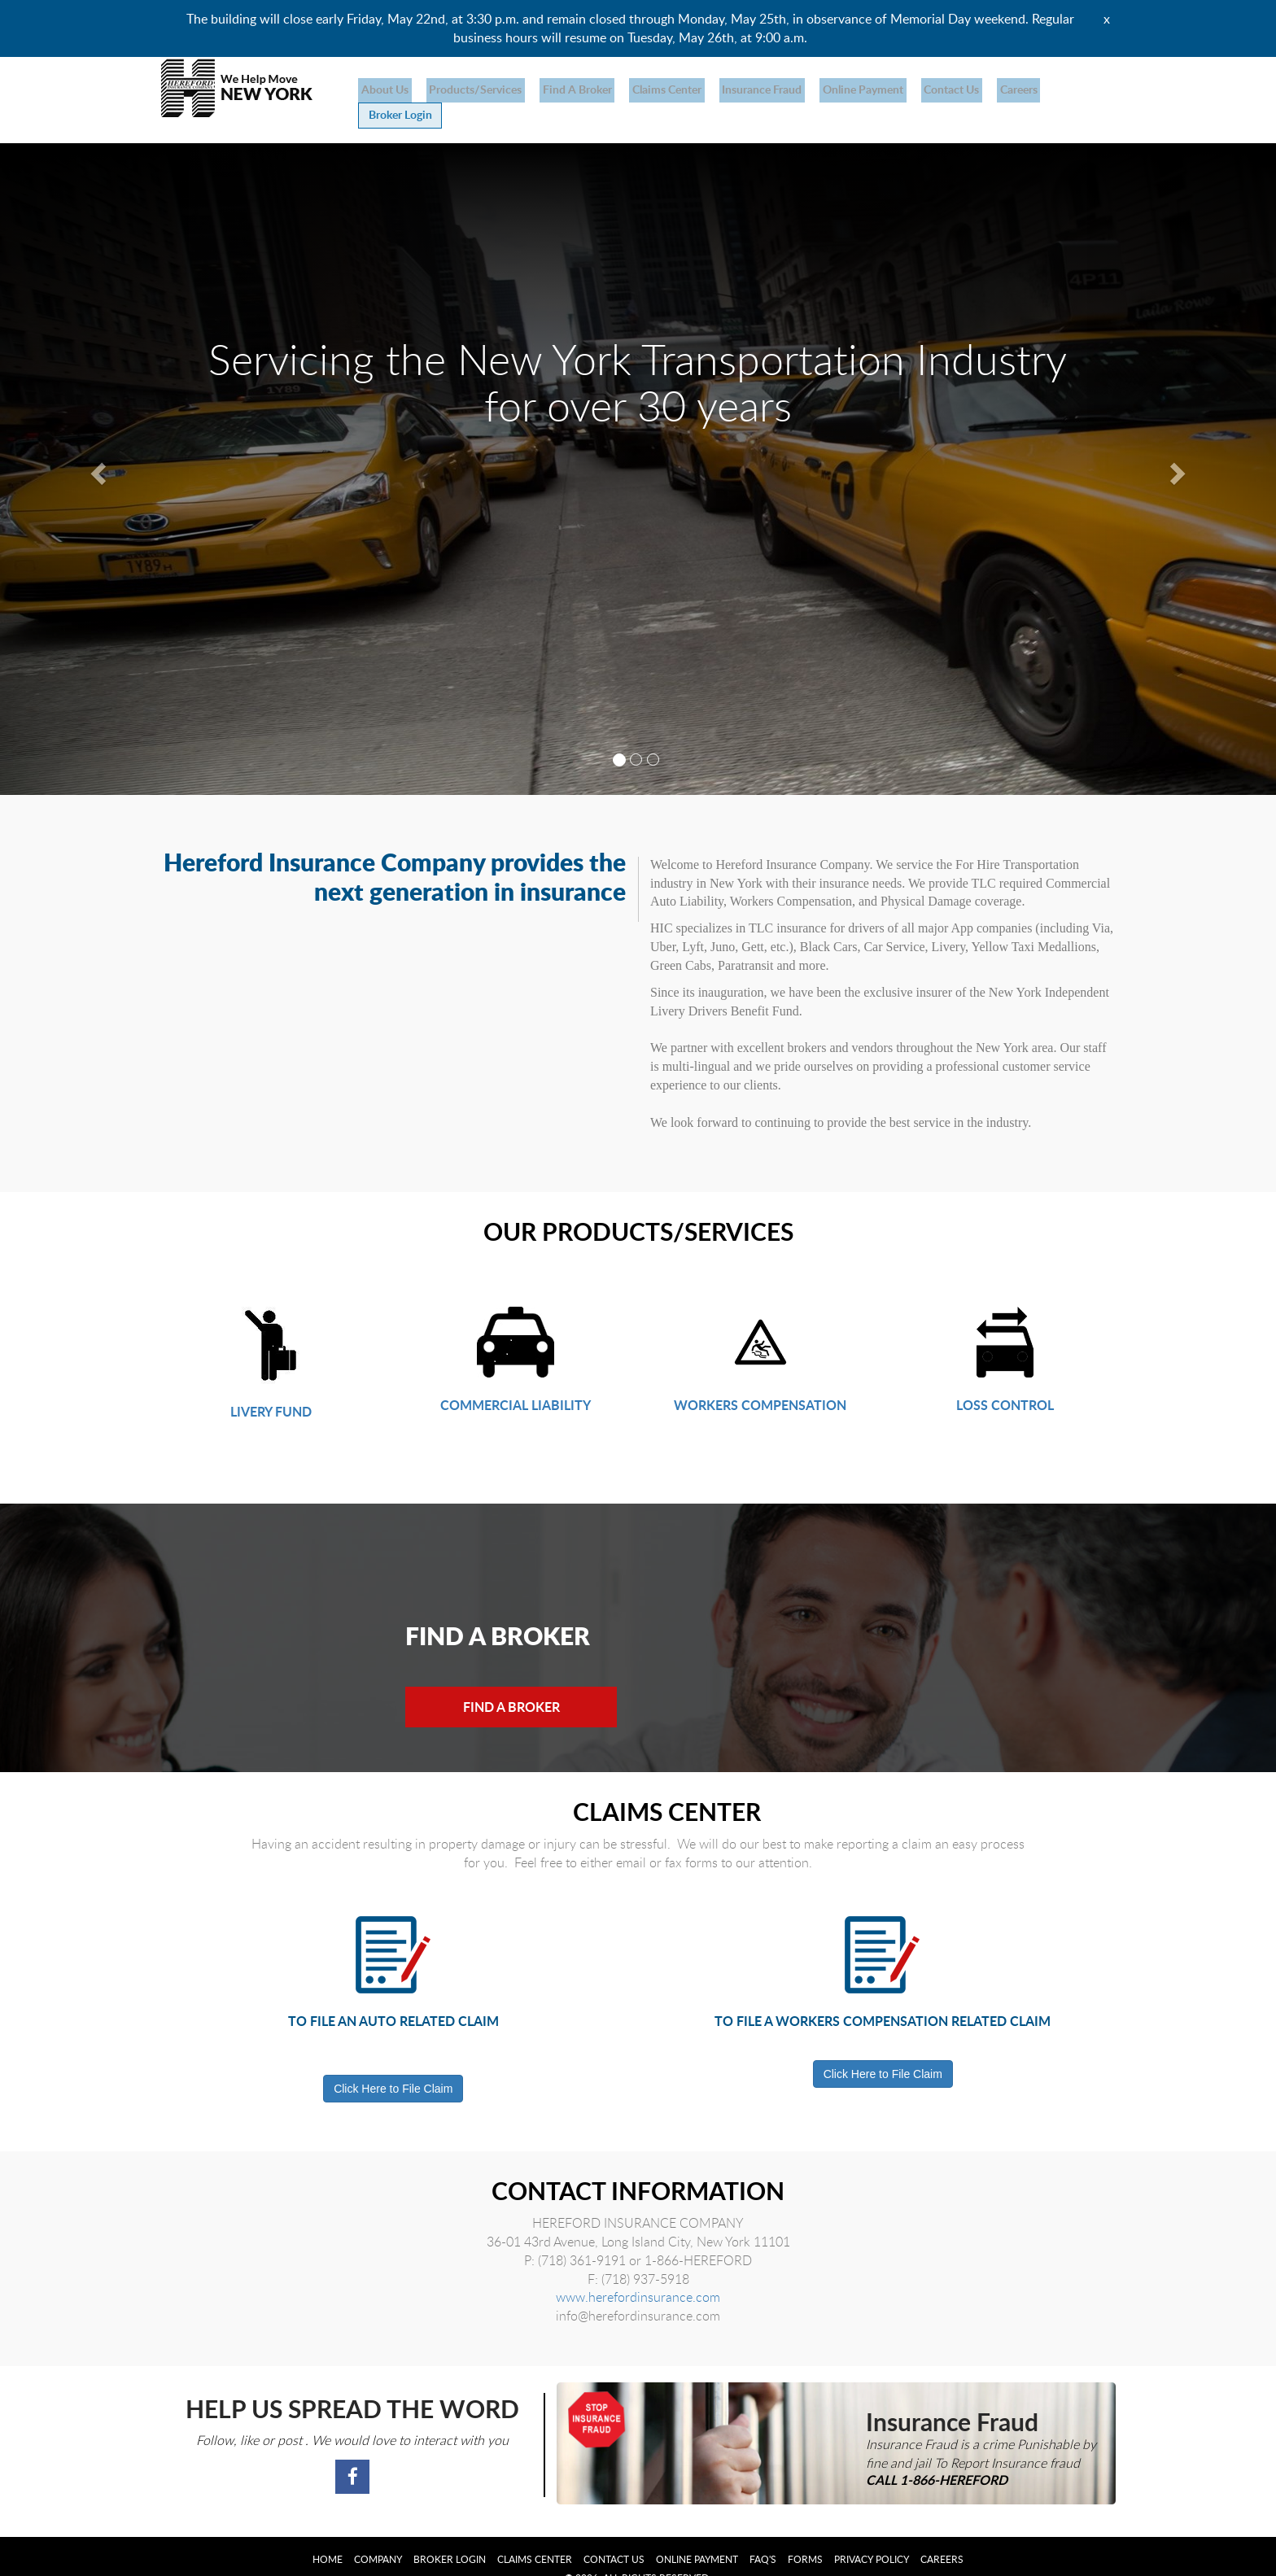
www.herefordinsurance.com (638, 2272)
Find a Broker (515, 1682)
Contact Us (912, 89)
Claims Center (645, 89)
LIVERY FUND (271, 1387)
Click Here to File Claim (393, 2064)
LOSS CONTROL (1005, 1380)
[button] (95, 445)
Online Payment (829, 89)
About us (381, 89)
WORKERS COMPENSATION (760, 1380)
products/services (466, 89)
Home (327, 2535)
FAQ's (762, 2535)
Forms (805, 2535)
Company (378, 2535)
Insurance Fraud (735, 89)
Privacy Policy (871, 2535)
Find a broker (561, 89)
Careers (973, 89)
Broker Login (1050, 90)
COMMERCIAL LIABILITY (515, 1380)
